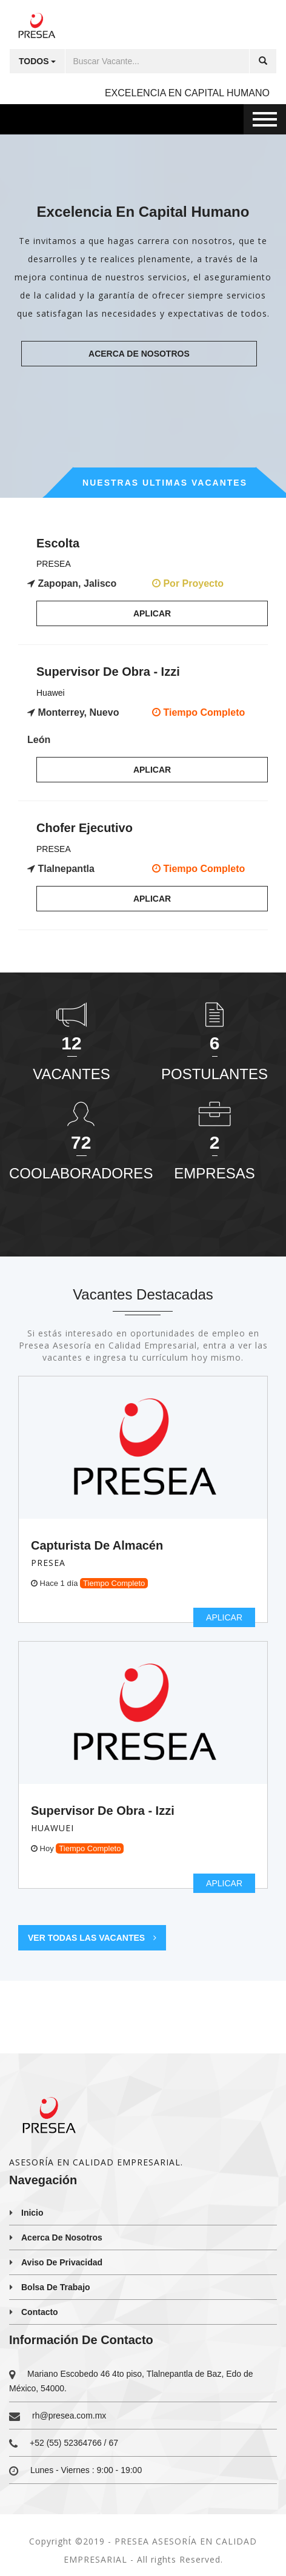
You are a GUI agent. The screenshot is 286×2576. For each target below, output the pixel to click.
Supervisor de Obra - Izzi (103, 1810)
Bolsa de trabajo (55, 2287)
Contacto (39, 2312)
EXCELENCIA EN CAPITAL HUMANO (187, 93)
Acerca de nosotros (139, 353)
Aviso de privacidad (61, 2262)
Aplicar (152, 613)
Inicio (32, 2213)
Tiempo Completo (114, 1583)
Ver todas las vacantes (92, 1938)
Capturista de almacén (97, 1545)
